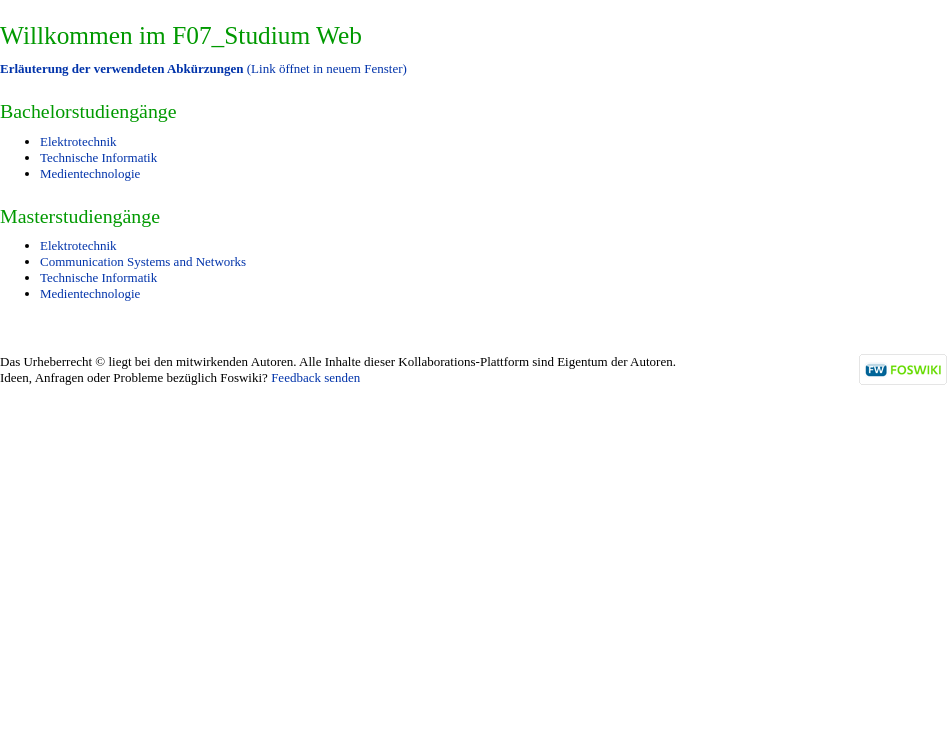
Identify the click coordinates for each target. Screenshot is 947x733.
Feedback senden (315, 377)
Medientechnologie (90, 173)
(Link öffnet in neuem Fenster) (203, 68)
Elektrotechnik (78, 141)
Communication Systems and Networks (143, 261)
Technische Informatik (98, 157)
